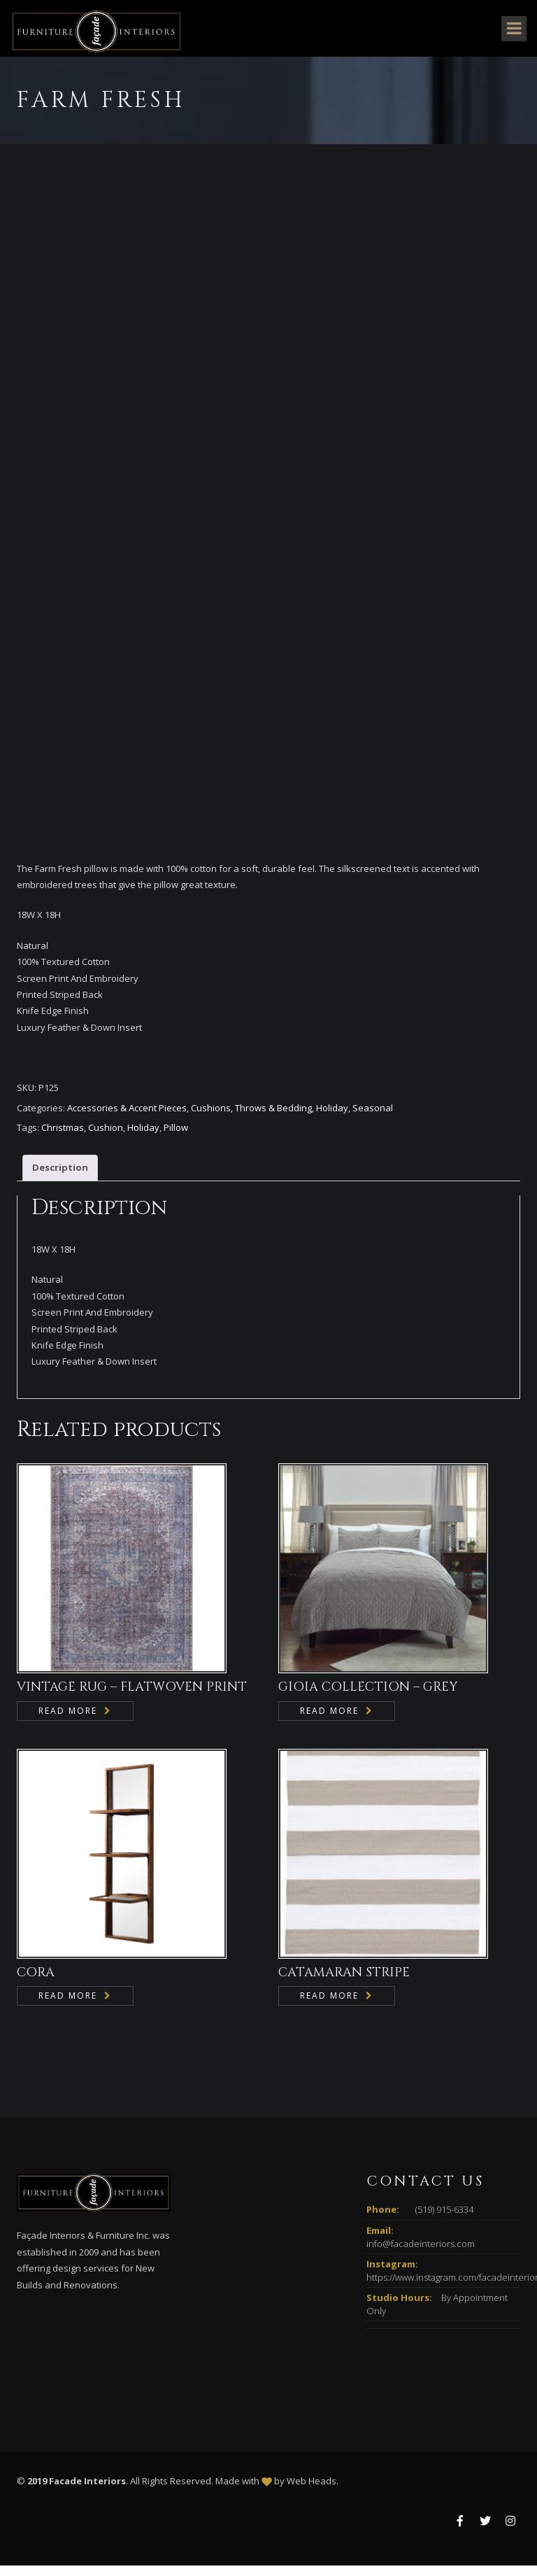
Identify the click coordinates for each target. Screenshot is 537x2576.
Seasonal (372, 1118)
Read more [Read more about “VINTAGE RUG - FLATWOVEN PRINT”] (67, 1721)
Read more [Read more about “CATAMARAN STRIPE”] (329, 2006)
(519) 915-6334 (444, 2219)
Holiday (332, 1118)
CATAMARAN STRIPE (344, 1983)
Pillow (176, 1138)
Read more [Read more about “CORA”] (67, 2006)
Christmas (62, 1138)
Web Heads (311, 2491)
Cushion (105, 1138)
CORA (36, 1983)
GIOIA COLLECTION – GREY (367, 1697)
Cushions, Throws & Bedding (251, 1118)
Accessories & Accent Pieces (127, 1118)
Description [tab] (60, 1177)
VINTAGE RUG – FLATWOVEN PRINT (132, 1697)
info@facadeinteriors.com (420, 2254)
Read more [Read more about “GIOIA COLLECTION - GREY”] (329, 1721)
